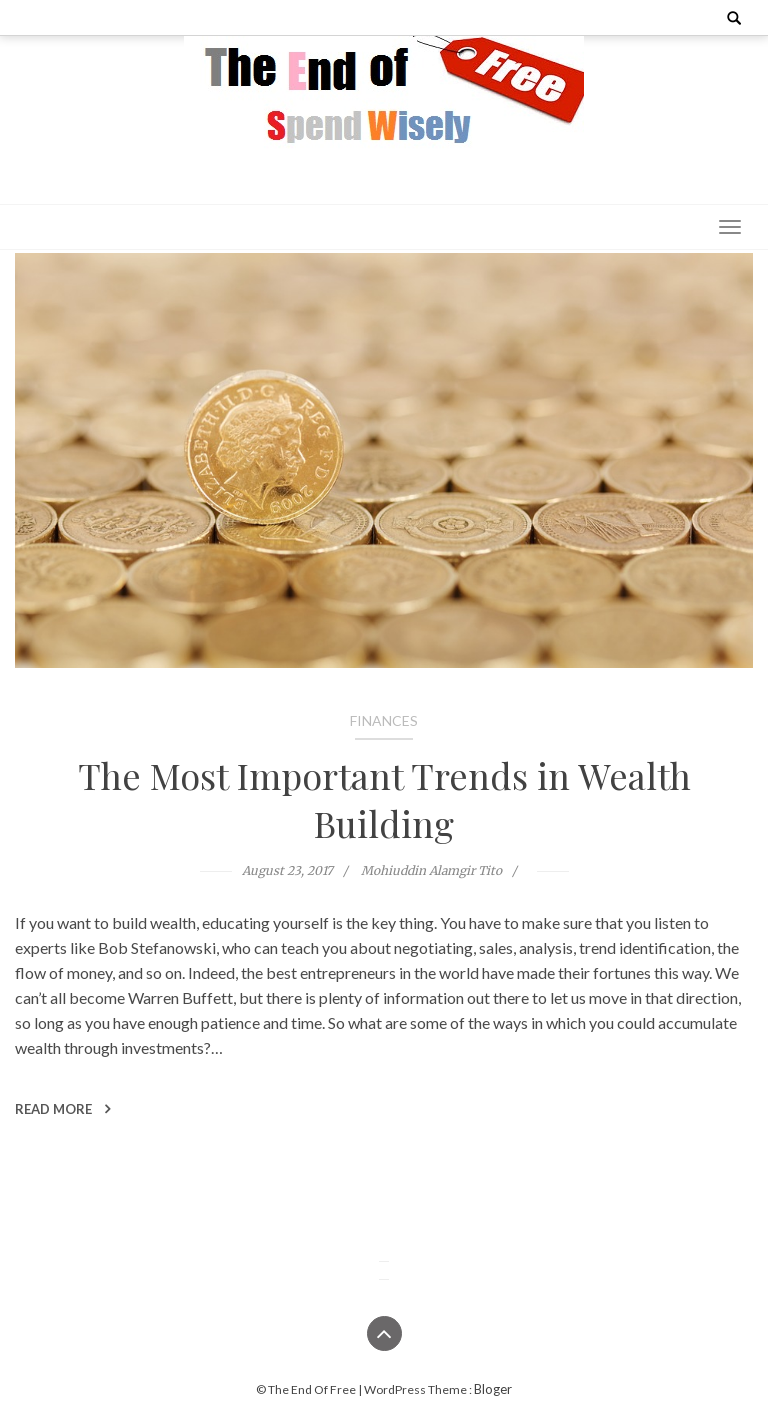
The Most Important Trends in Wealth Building (384, 799)
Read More (62, 1109)
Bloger (493, 1389)
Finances (384, 720)
